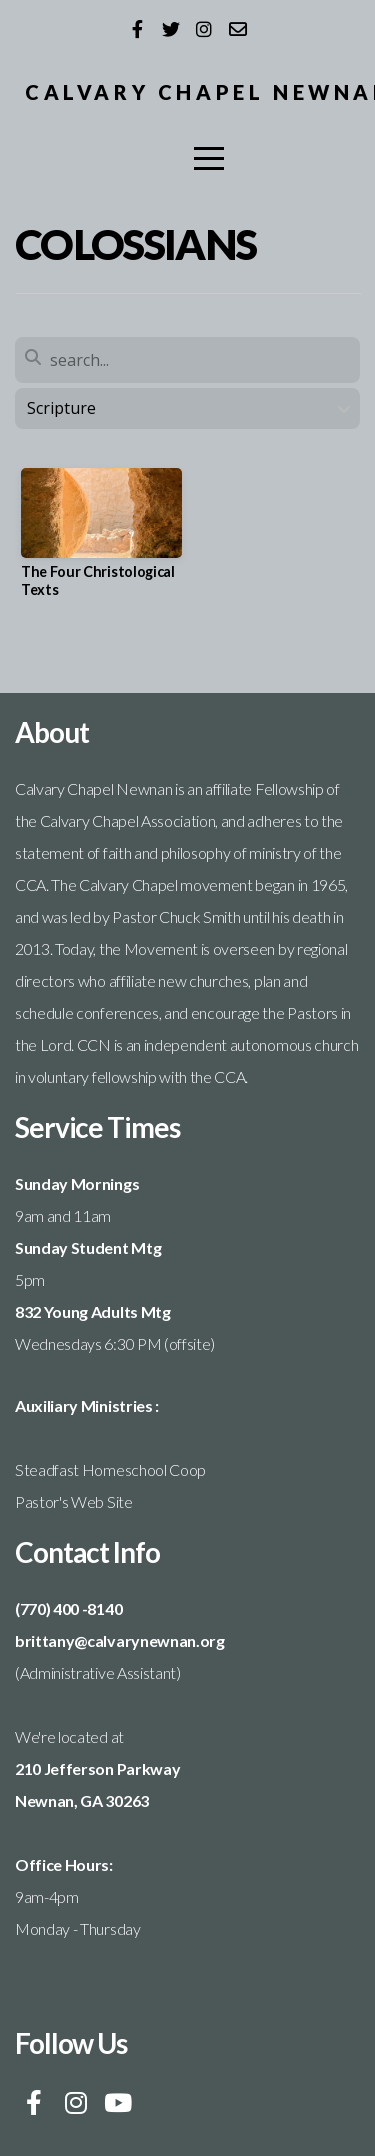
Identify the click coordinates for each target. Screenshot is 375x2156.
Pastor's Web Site (74, 1501)
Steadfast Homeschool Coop (110, 1469)
